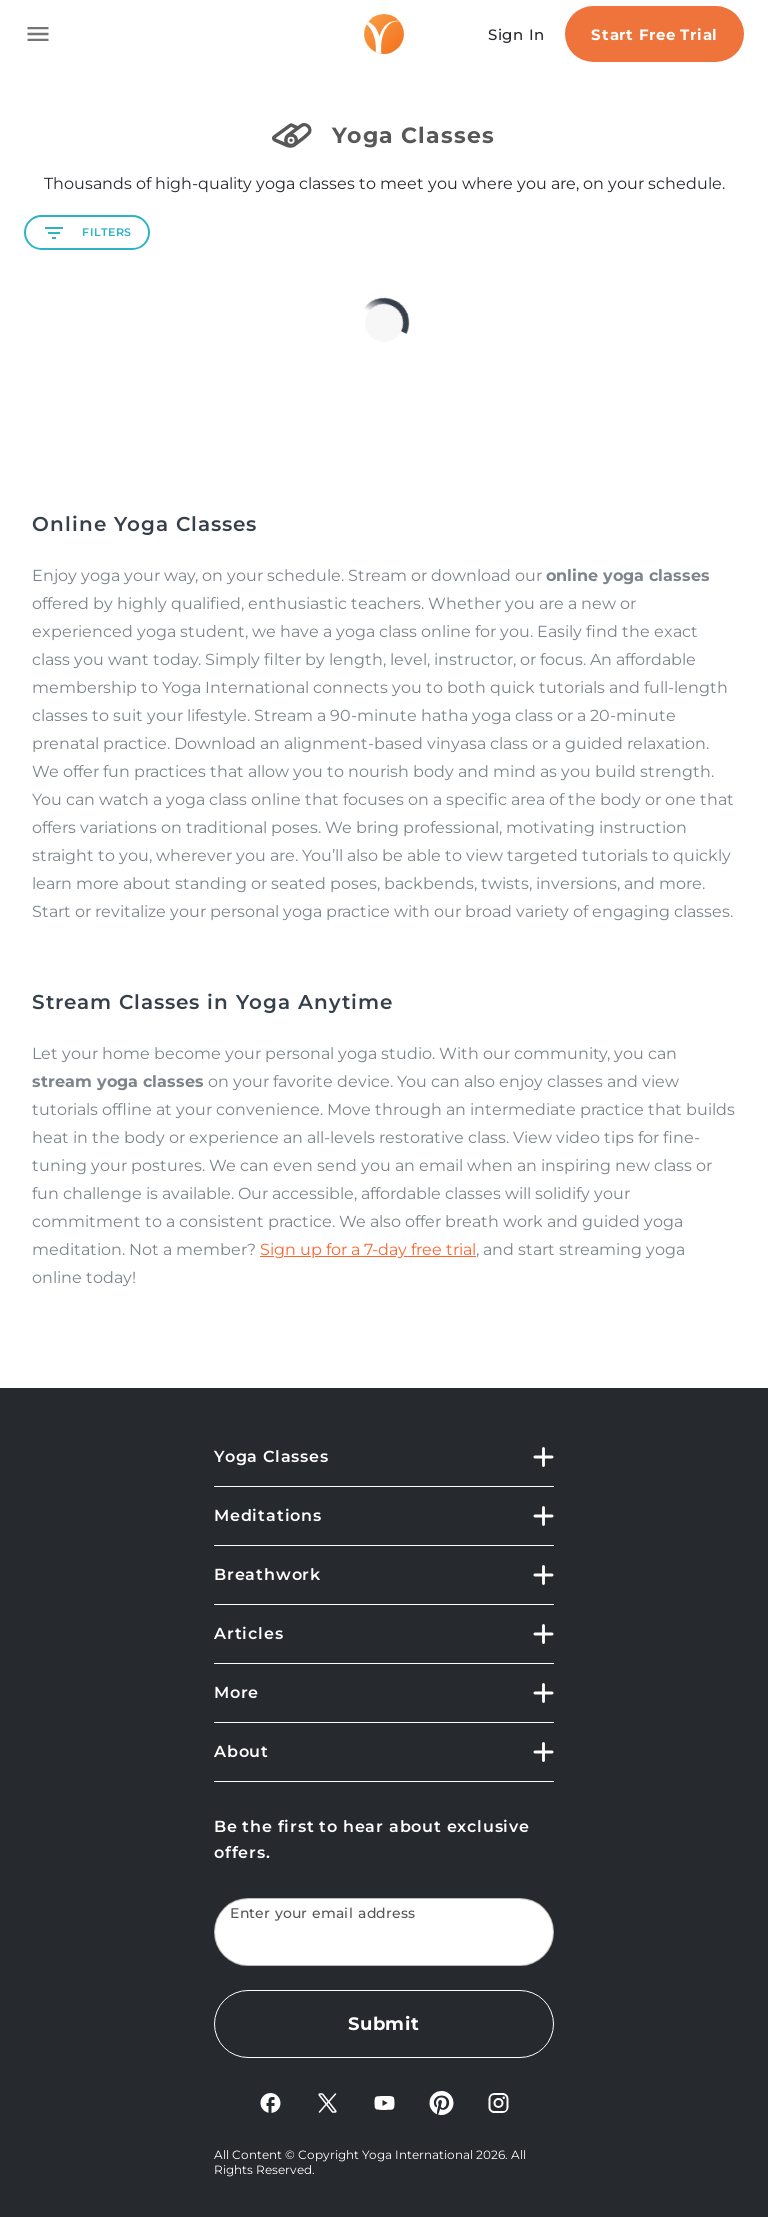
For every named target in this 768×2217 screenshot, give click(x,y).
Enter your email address (323, 1913)
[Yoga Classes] (384, 1465)
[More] (384, 1693)
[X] (327, 2101)
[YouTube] (384, 2101)
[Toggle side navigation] (38, 34)
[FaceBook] (270, 2101)
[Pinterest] (441, 2101)
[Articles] (384, 1634)
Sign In (516, 34)
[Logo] (384, 34)
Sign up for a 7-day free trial (368, 1249)
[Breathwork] (384, 1575)
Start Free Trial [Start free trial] (654, 34)
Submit (384, 2024)
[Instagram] (498, 2101)
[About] (384, 1752)
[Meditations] (384, 1516)
